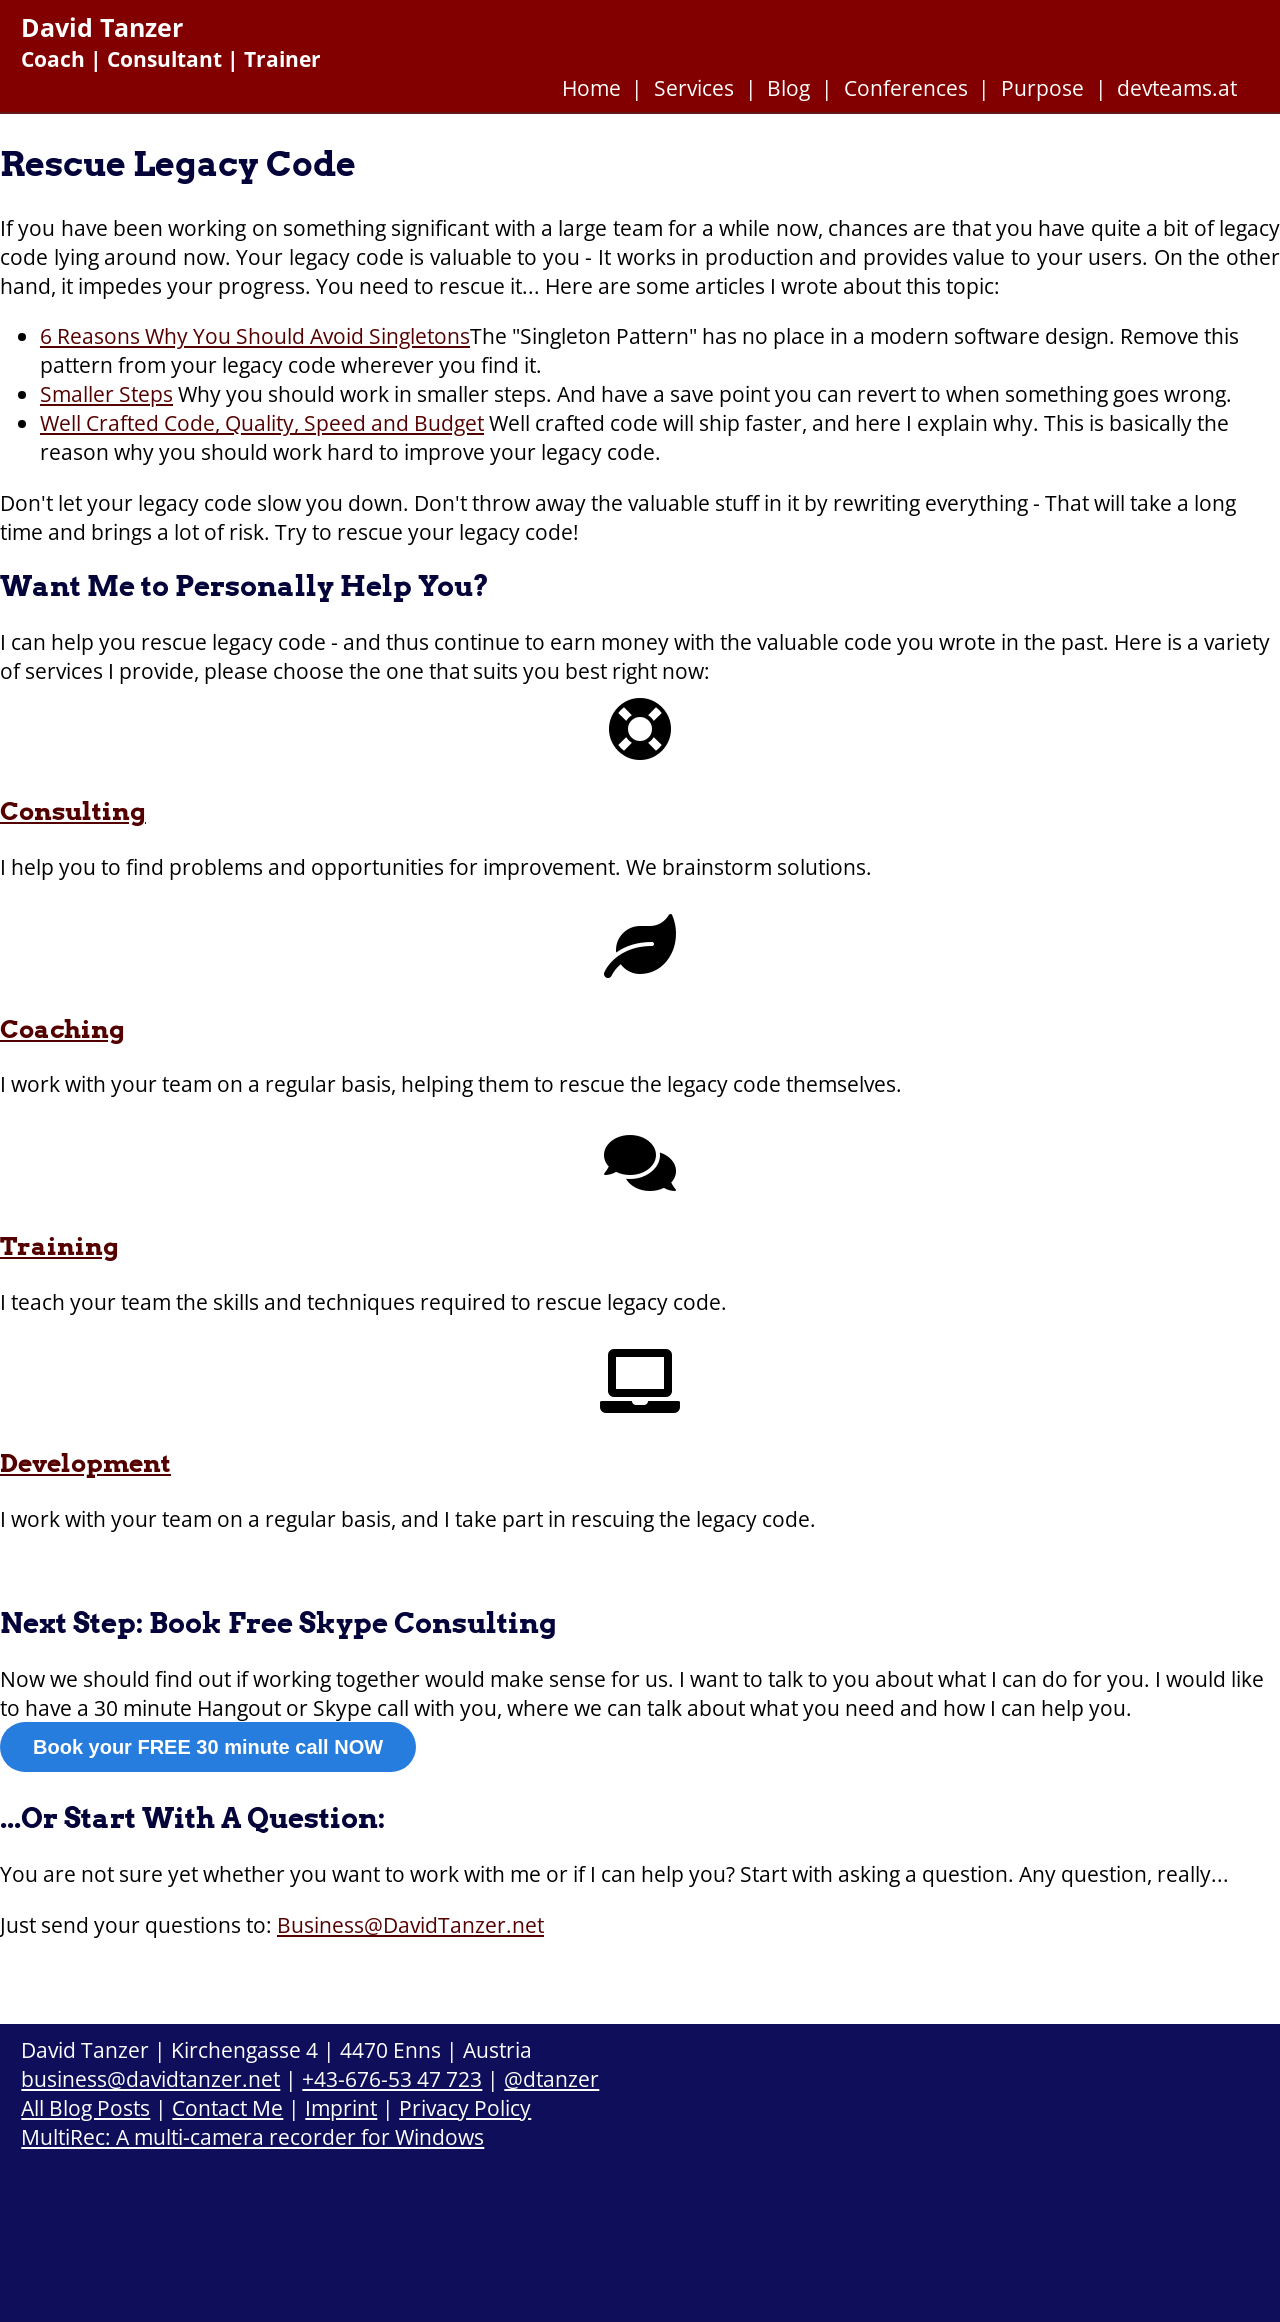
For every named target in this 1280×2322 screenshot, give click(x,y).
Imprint (341, 2107)
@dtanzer (551, 2078)
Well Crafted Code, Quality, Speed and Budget (262, 422)
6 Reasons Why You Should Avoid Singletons (255, 335)
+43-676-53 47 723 (392, 2078)
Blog (788, 87)
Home (591, 87)
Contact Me (227, 2107)
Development (85, 1463)
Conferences (906, 87)
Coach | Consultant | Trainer (171, 58)
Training (59, 1246)
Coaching (62, 1029)
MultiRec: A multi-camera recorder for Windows (252, 2136)
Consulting (73, 811)
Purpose (1042, 87)
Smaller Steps (106, 393)
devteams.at (1177, 87)
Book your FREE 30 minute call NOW (208, 1747)
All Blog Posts (85, 2107)
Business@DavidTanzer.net (410, 1924)
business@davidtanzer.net (150, 2078)
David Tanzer (102, 27)
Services (694, 87)
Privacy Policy (465, 2107)
